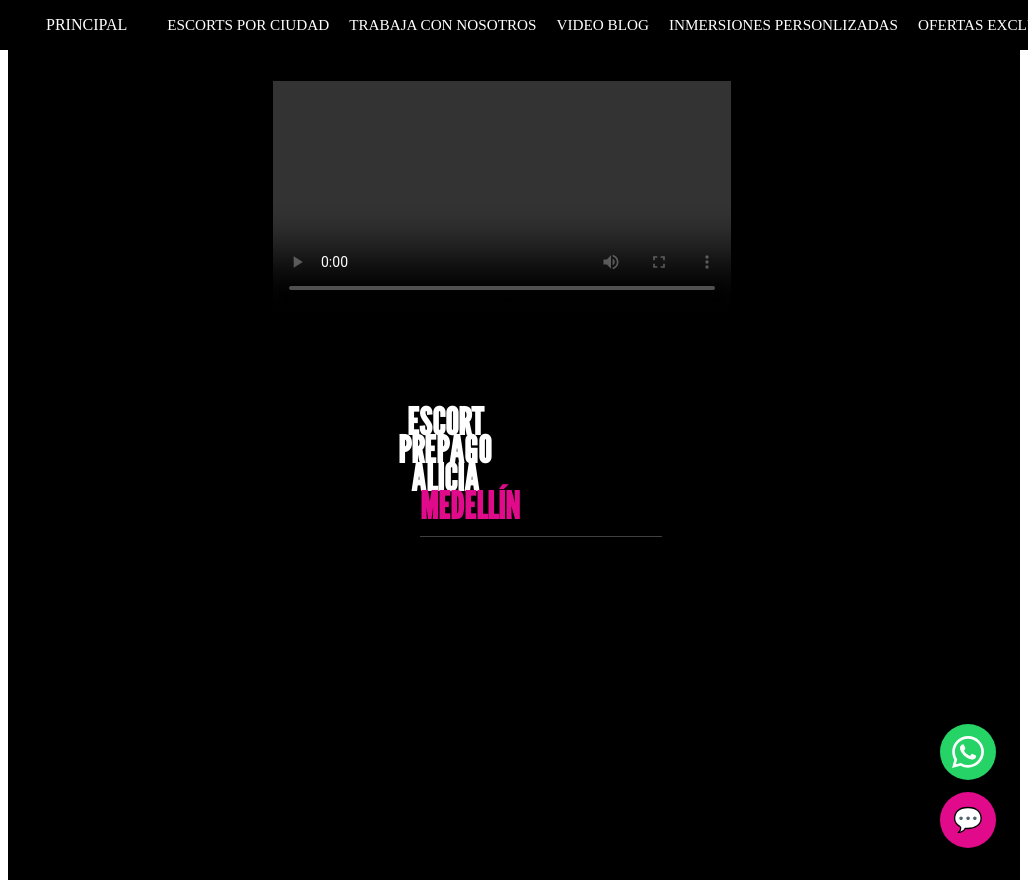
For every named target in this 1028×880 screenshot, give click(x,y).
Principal (86, 24)
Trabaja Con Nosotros (442, 24)
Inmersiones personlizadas (783, 24)
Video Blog (603, 24)
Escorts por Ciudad (248, 24)
